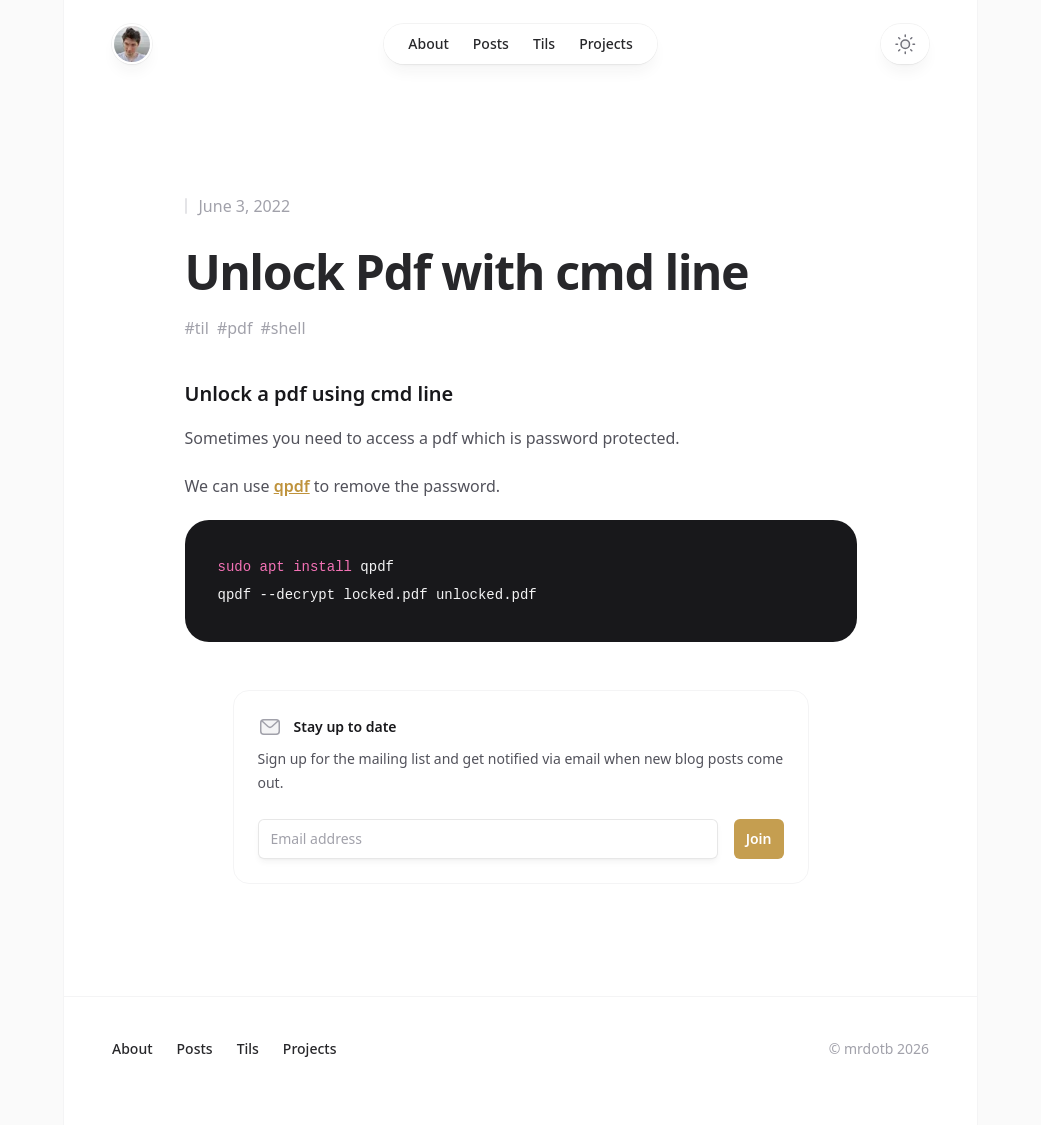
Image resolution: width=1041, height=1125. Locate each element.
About (428, 43)
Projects (606, 43)
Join (759, 838)
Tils (544, 43)
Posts (491, 43)
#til (197, 328)
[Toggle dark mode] (905, 44)
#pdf (235, 328)
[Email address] (488, 839)
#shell (282, 328)
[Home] (132, 44)
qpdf (292, 486)
